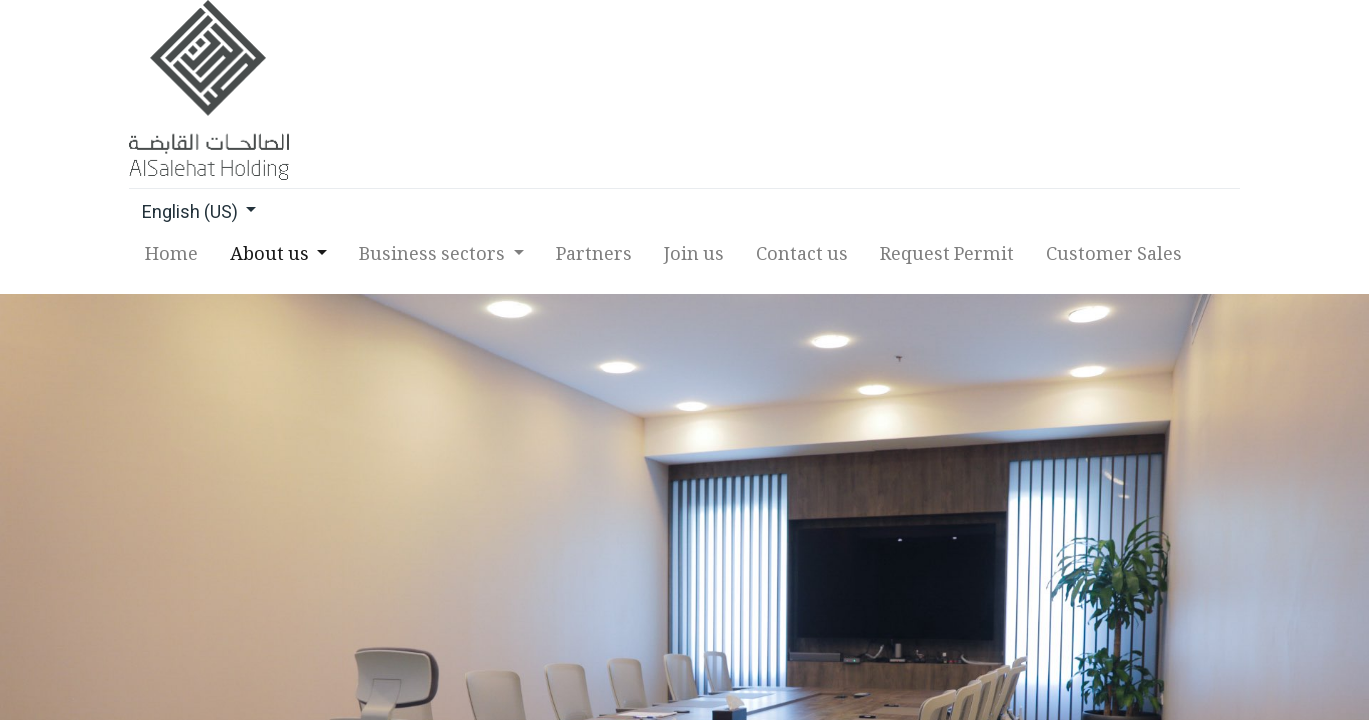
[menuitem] (172, 260)
